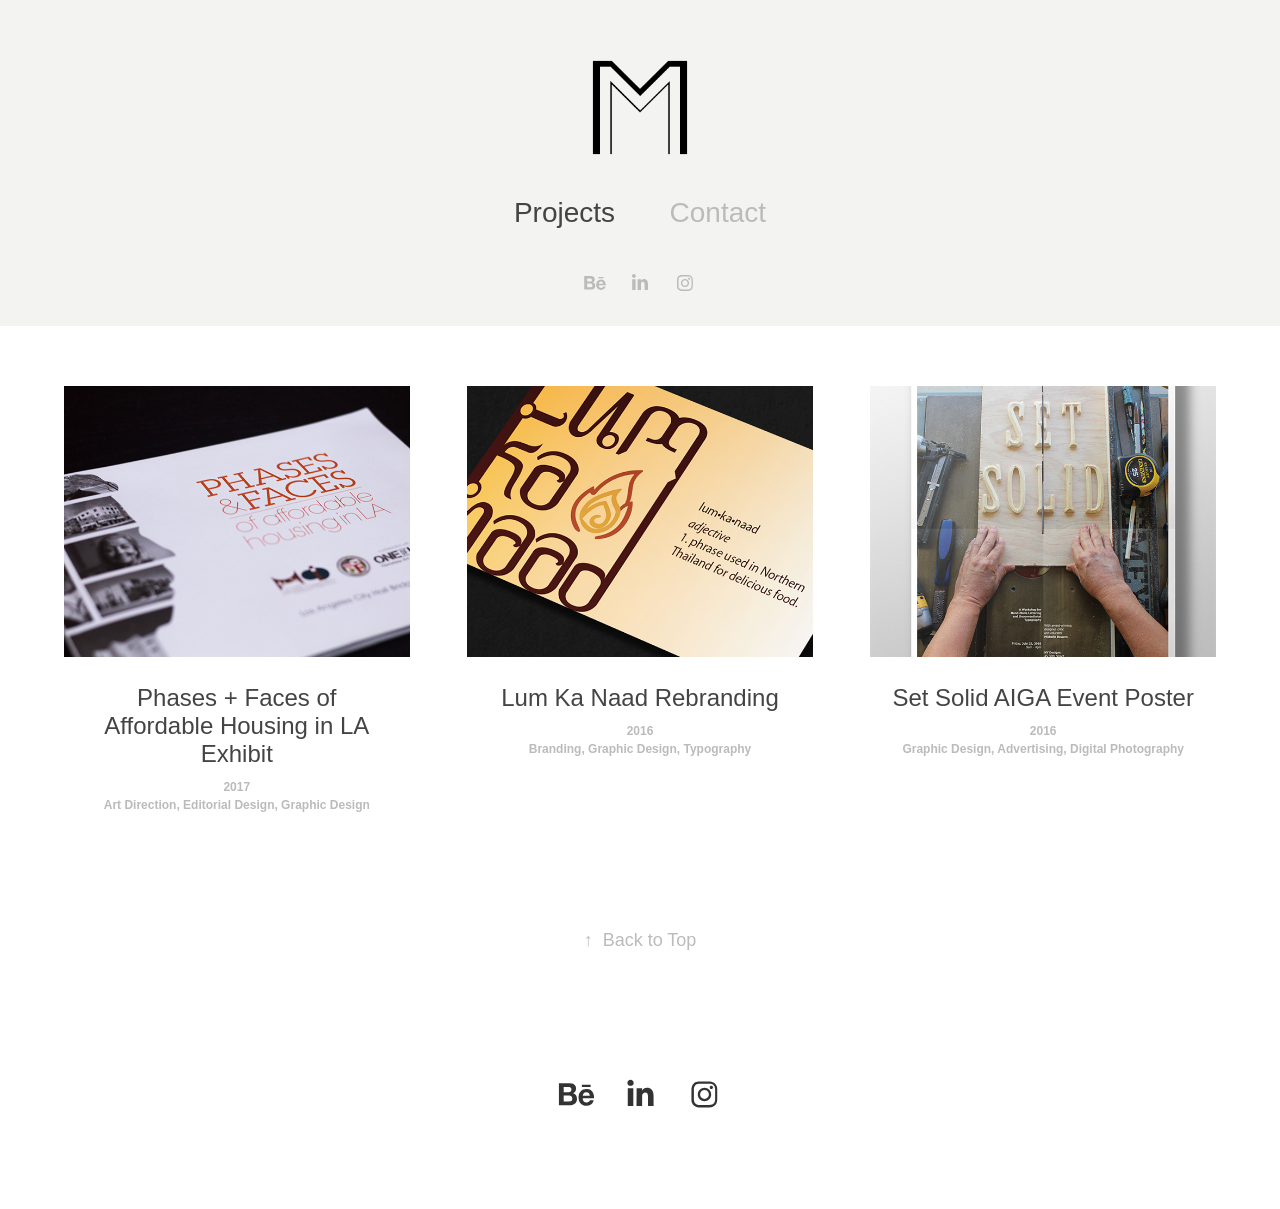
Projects (564, 212)
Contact (718, 212)
